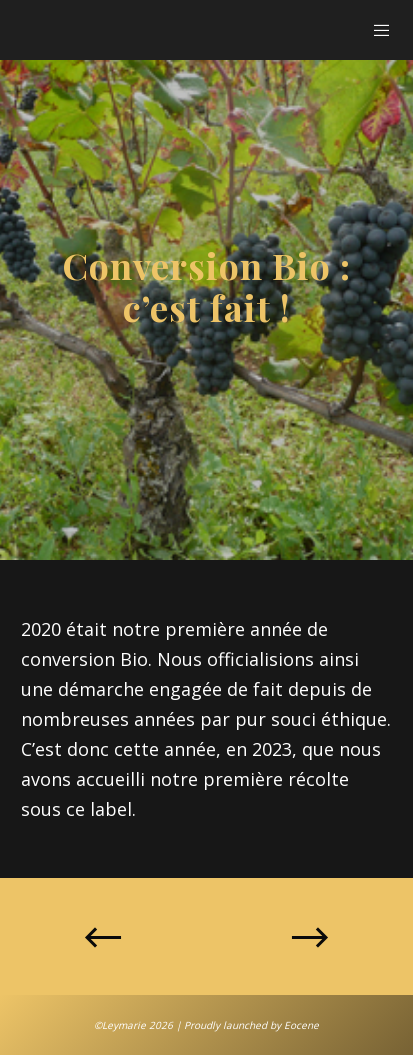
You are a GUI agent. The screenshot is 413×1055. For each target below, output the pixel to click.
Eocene (301, 1025)
